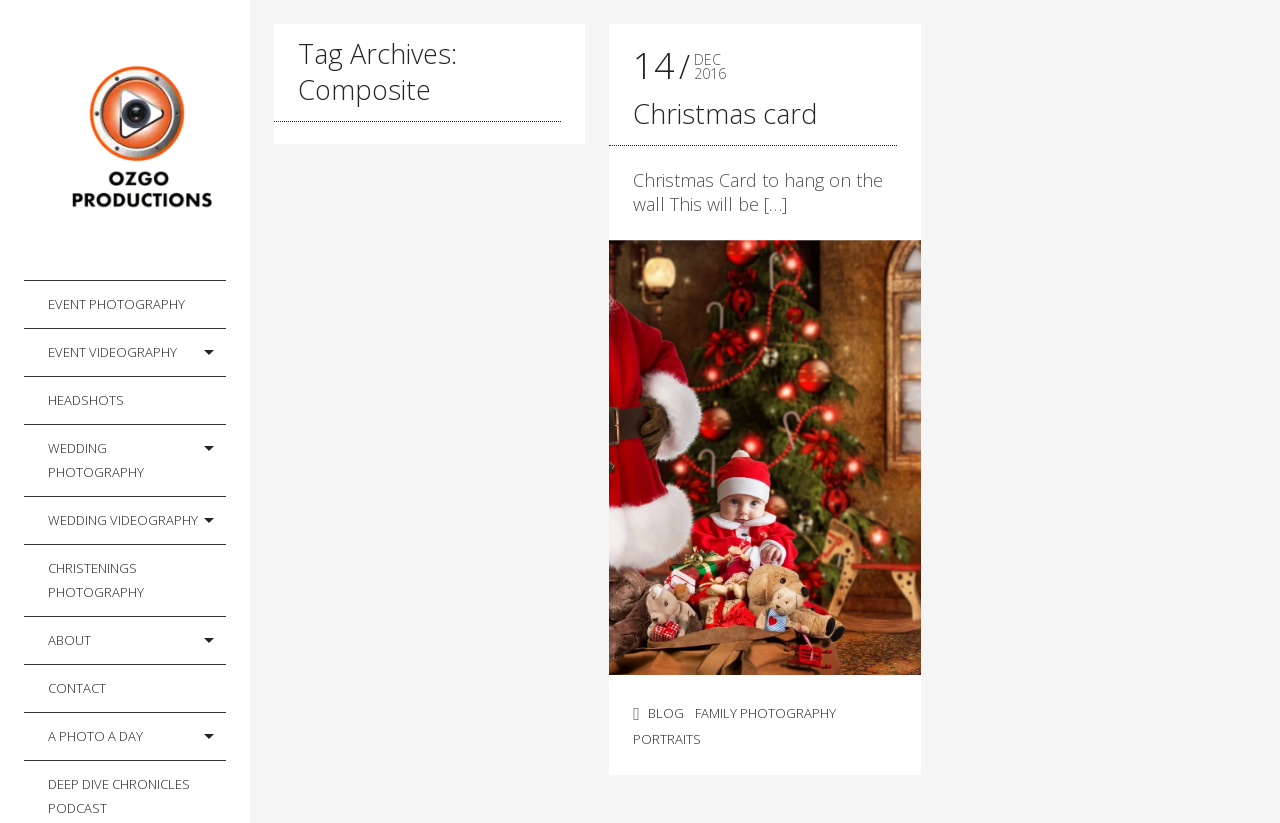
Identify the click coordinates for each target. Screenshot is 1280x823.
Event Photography (116, 304)
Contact (77, 688)
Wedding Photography (96, 460)
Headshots (86, 400)
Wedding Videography (123, 520)
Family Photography (765, 713)
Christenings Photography (96, 580)
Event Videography (112, 352)
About (69, 640)
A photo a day (95, 736)
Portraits (667, 739)
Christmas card (725, 113)
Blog (666, 713)
